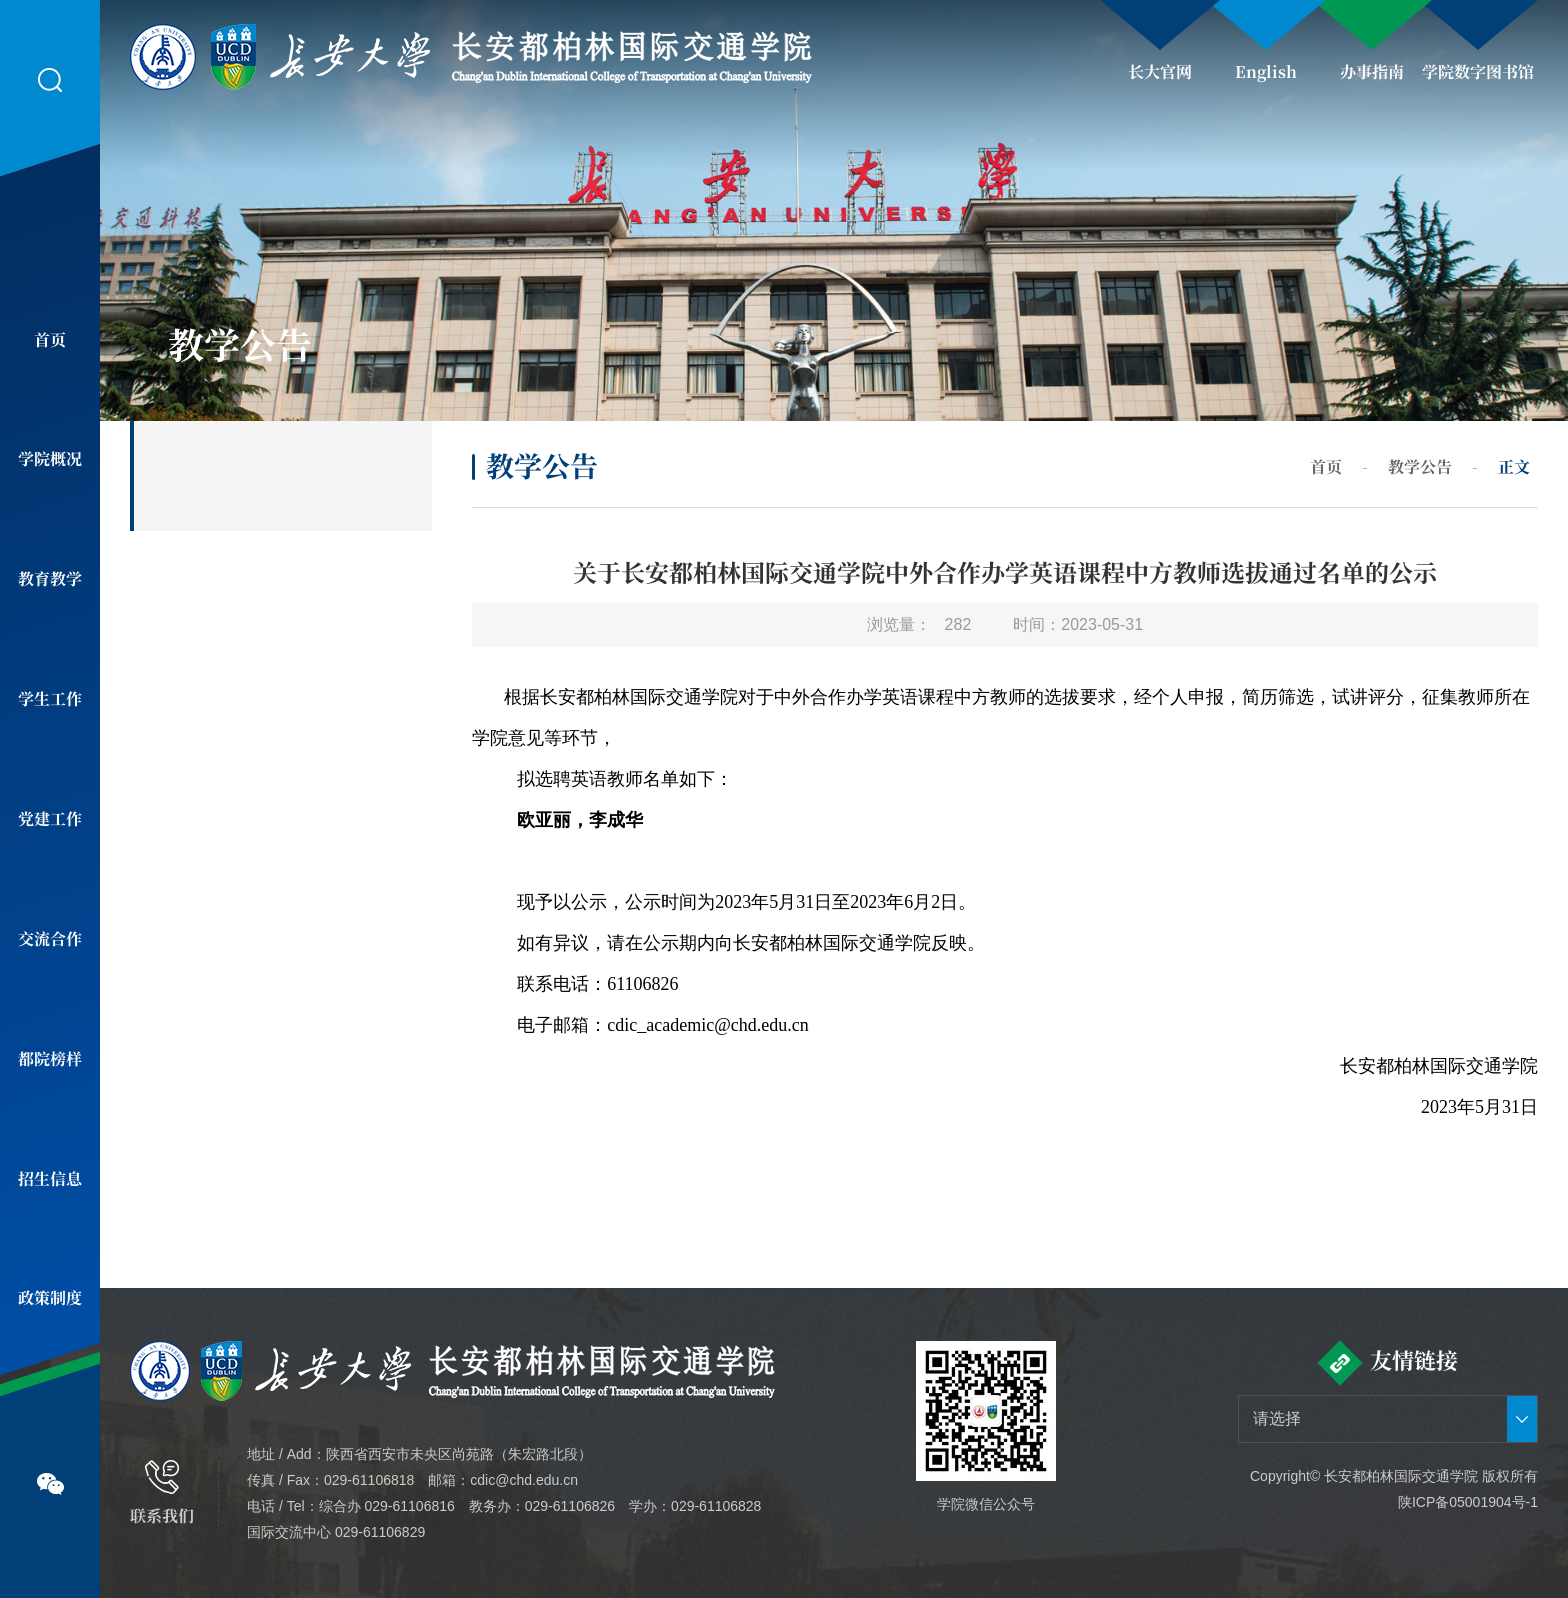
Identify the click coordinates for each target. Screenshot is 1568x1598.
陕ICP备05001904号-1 (1468, 1502)
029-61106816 (409, 1506)
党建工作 (50, 818)
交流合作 (50, 938)
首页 (50, 339)
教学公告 (1420, 466)
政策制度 (50, 1297)
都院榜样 (50, 1058)
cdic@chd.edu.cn (524, 1480)
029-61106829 (380, 1532)
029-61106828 (716, 1506)
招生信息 (50, 1178)
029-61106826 (570, 1506)
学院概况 (50, 458)
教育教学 (50, 578)
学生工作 (50, 698)
